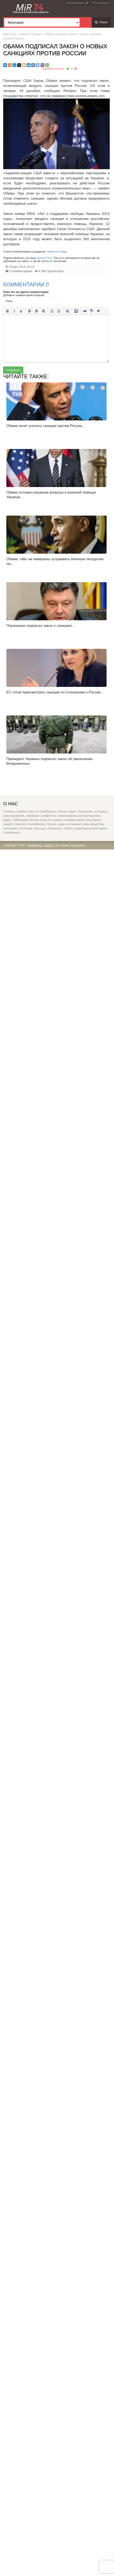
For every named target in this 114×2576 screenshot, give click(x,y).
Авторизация (77, 2)
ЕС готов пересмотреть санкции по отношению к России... (55, 692)
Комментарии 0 (26, 284)
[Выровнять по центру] (36, 311)
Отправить (13, 370)
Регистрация (100, 2)
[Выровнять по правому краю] (43, 311)
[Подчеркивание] (21, 311)
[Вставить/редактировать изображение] (76, 311)
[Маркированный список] (52, 311)
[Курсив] (14, 311)
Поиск (101, 22)
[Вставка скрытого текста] (98, 311)
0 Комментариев (20, 271)
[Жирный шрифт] (7, 311)
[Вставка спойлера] (92, 311)
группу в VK (44, 257)
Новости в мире (30, 34)
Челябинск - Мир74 (40, 845)
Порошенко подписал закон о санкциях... (40, 626)
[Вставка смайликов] (67, 311)
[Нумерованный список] (59, 311)
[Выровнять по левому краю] (30, 311)
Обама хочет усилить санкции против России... (45, 426)
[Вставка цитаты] (85, 311)
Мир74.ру (9, 34)
